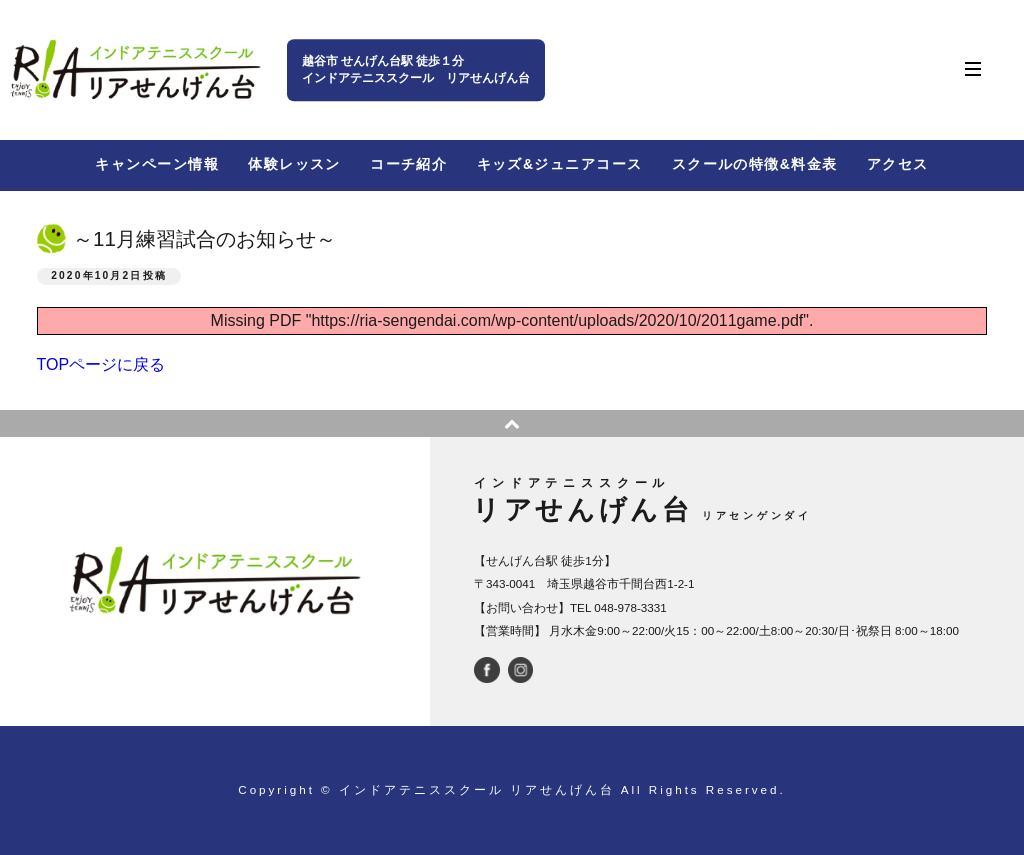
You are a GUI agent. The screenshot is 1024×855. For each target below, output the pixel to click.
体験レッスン (294, 164)
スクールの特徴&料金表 (755, 164)
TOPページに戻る (101, 364)
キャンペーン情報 (156, 164)
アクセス (898, 164)
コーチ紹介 (408, 164)
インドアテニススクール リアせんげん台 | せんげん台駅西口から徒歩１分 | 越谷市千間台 (135, 69)
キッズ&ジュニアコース (560, 164)
